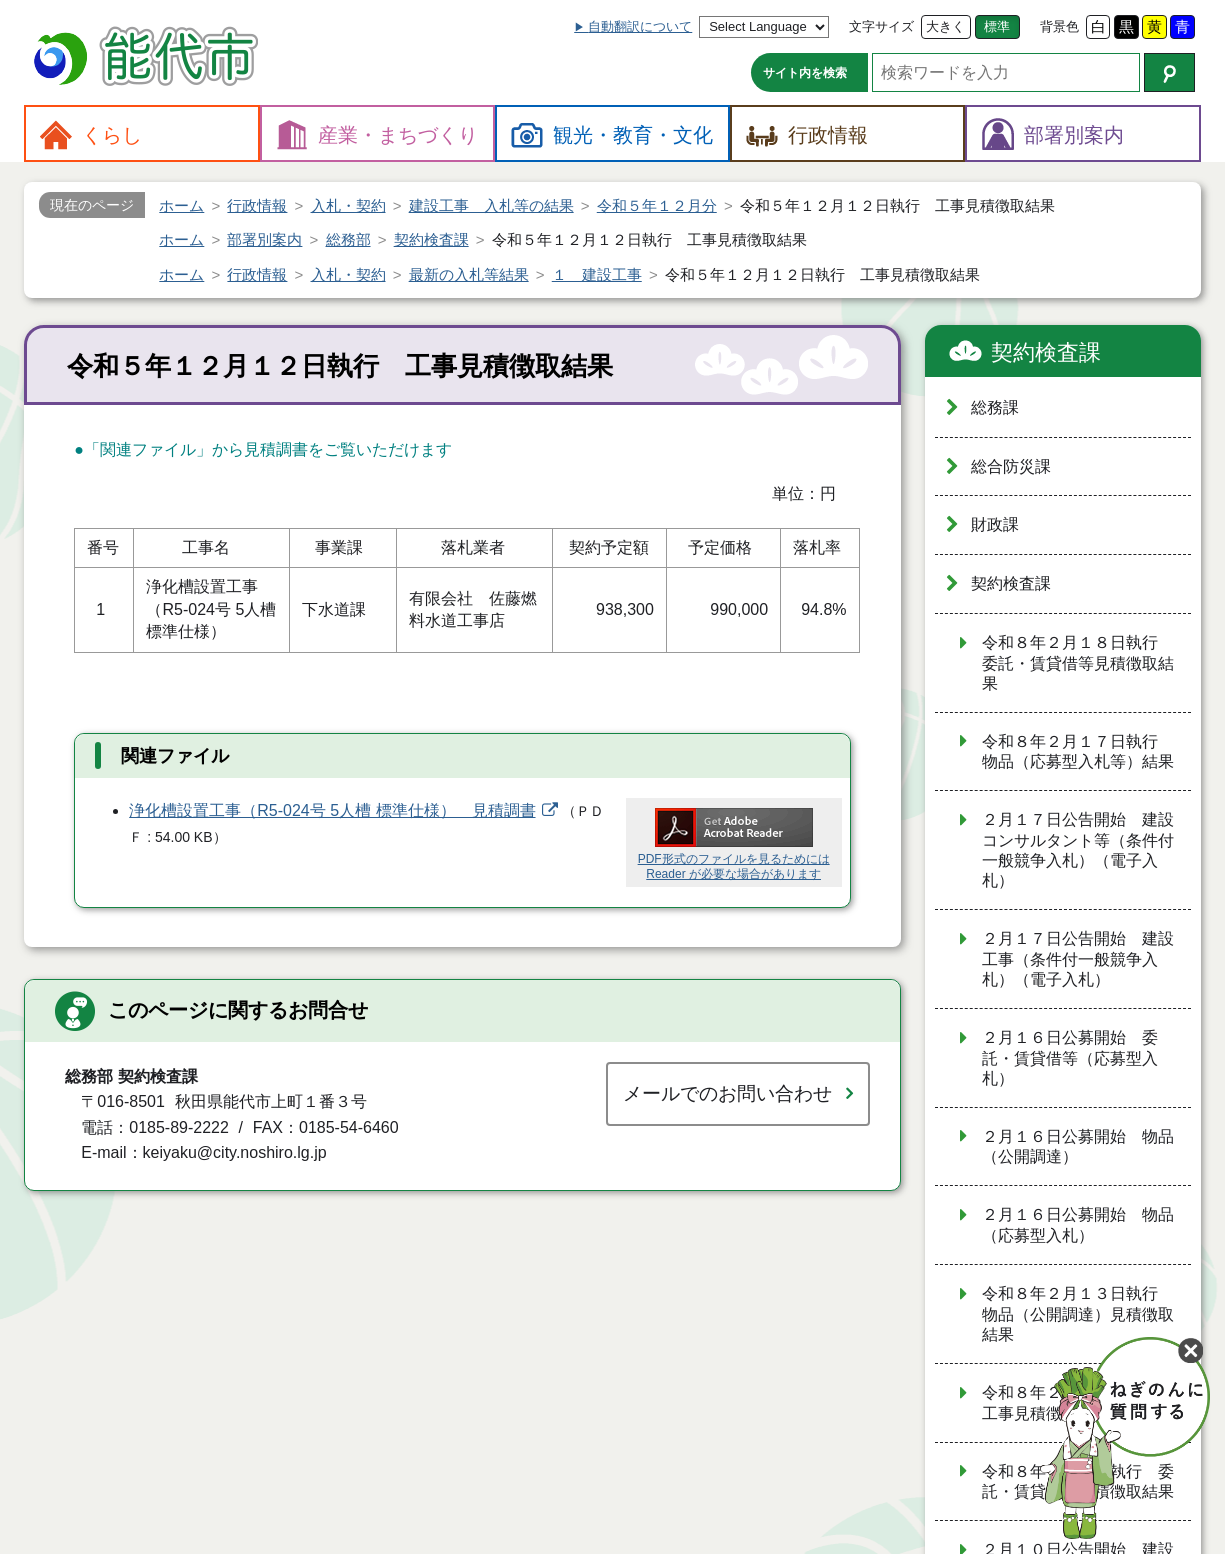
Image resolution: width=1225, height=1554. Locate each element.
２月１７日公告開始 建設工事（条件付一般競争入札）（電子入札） (1078, 959)
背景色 (1059, 26)
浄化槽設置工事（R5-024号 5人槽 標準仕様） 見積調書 (332, 810)
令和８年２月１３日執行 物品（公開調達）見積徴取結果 (1078, 1314)
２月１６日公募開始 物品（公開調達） (1078, 1147)
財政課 (995, 524)
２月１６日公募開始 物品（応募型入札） (1078, 1225)
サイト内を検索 (805, 73)
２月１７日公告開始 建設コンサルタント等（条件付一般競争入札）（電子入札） (1078, 850)
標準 (997, 26)
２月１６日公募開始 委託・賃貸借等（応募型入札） (1070, 1058)
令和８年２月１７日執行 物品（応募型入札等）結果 (1078, 752)
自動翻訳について (640, 26)
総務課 (995, 407)
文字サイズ (881, 26)
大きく (945, 26)
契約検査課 (1046, 352)
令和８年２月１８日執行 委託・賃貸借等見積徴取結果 (1078, 663)
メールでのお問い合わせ (727, 1093)
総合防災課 (1011, 466)
